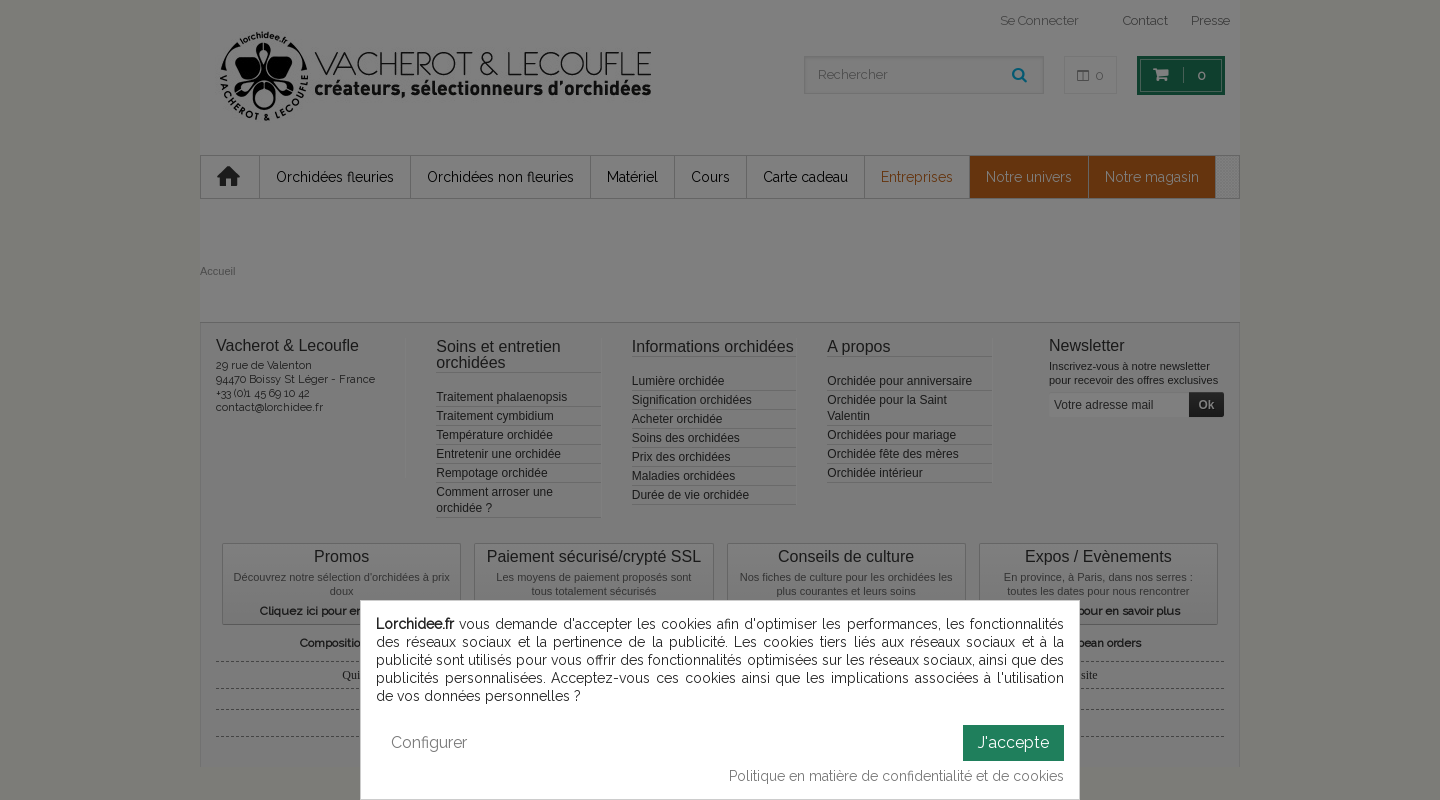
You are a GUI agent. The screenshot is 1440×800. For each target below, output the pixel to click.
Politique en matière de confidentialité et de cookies (896, 776)
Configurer (429, 742)
